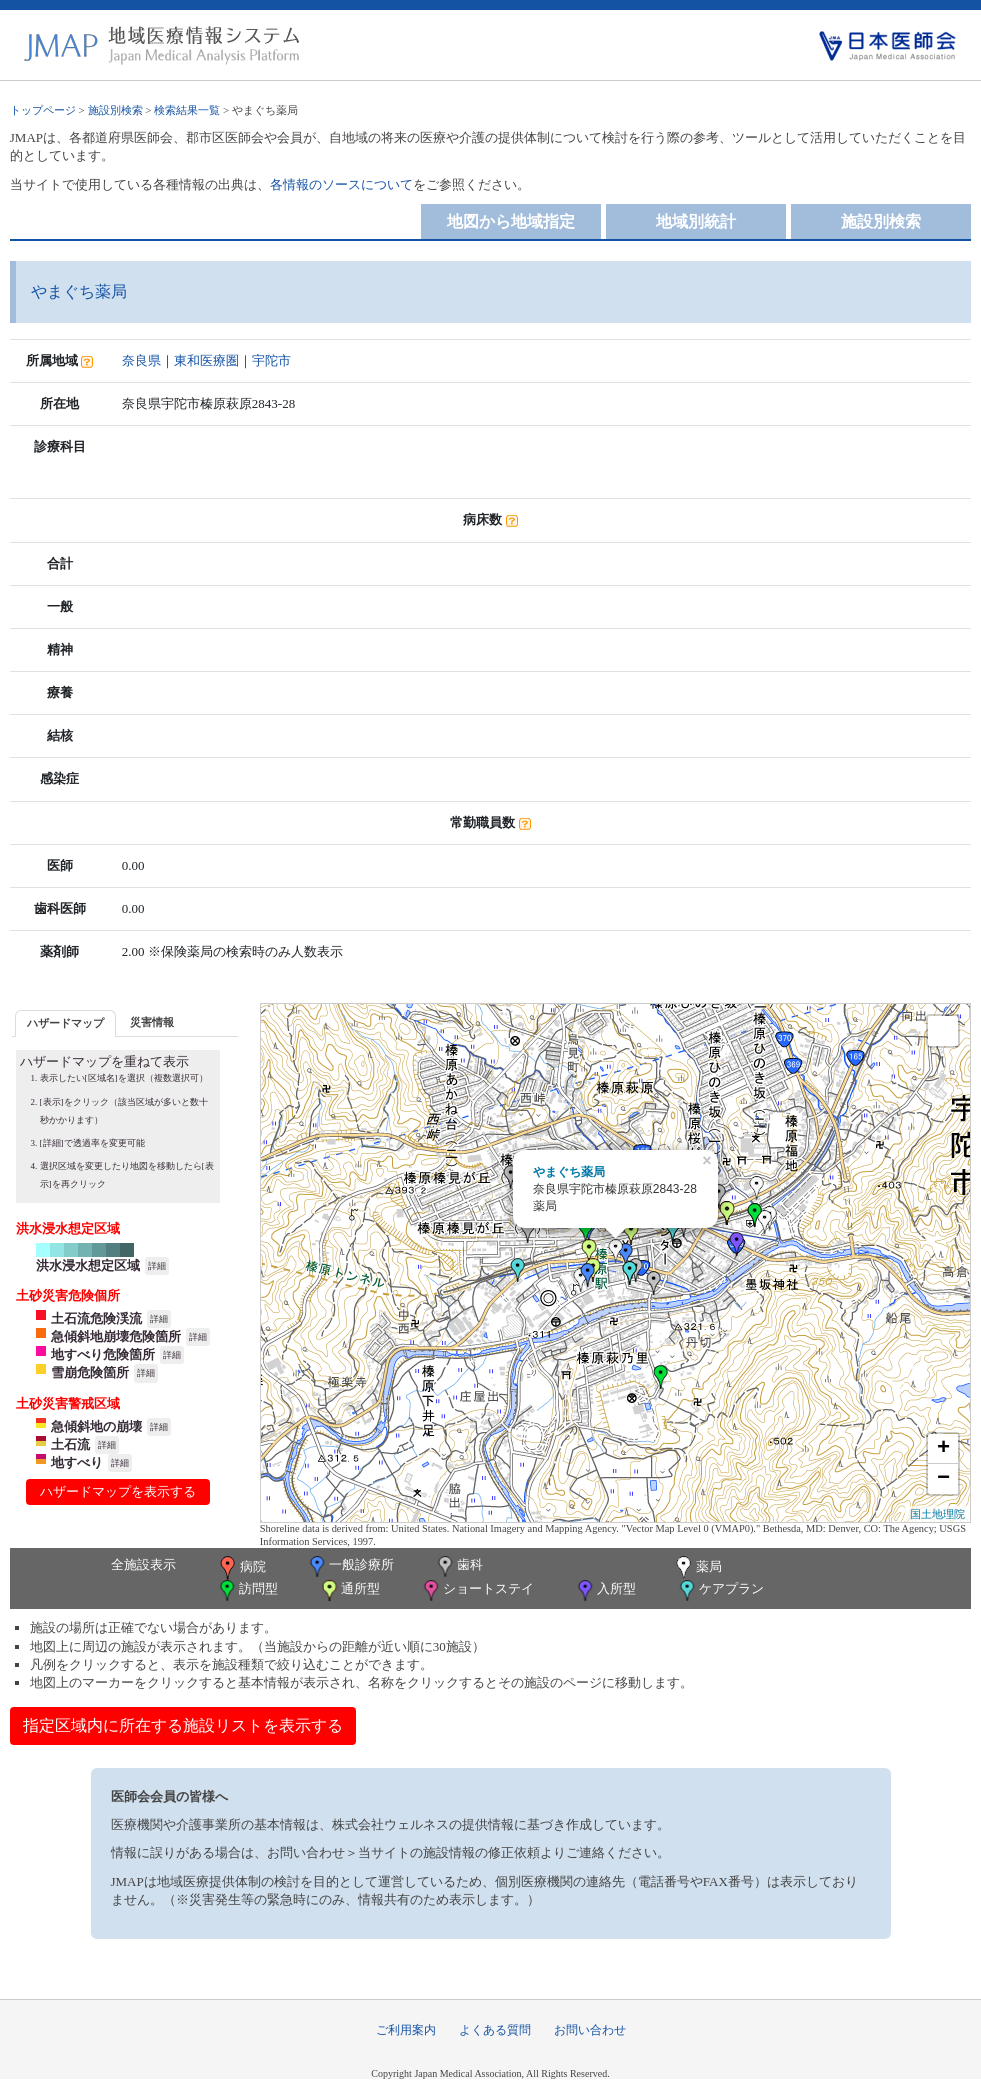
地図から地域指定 (511, 221)
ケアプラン (720, 1590)
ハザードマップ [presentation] (65, 1023)
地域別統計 (696, 221)
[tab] (65, 1023)
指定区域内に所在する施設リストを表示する (183, 1725)
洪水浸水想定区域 (88, 1265)
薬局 (697, 1568)
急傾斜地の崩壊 (96, 1426)
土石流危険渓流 (96, 1318)
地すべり (77, 1462)
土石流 (70, 1444)
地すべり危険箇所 (103, 1354)
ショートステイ (477, 1590)
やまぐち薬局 (569, 1172)
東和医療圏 (206, 360)
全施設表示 (143, 1564)
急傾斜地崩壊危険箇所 (116, 1336)
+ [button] (943, 1449)
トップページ (43, 110)
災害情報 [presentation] (152, 1022)
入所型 (605, 1590)
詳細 (157, 1266)
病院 (241, 1568)
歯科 (458, 1566)
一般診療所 (350, 1566)
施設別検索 (115, 110)
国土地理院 (937, 1514)
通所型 (349, 1590)
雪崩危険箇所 (90, 1372)
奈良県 (141, 360)
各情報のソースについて (341, 184)
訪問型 (247, 1590)
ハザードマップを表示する (118, 1491)
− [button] (943, 1479)
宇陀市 (271, 360)
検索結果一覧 (187, 110)
